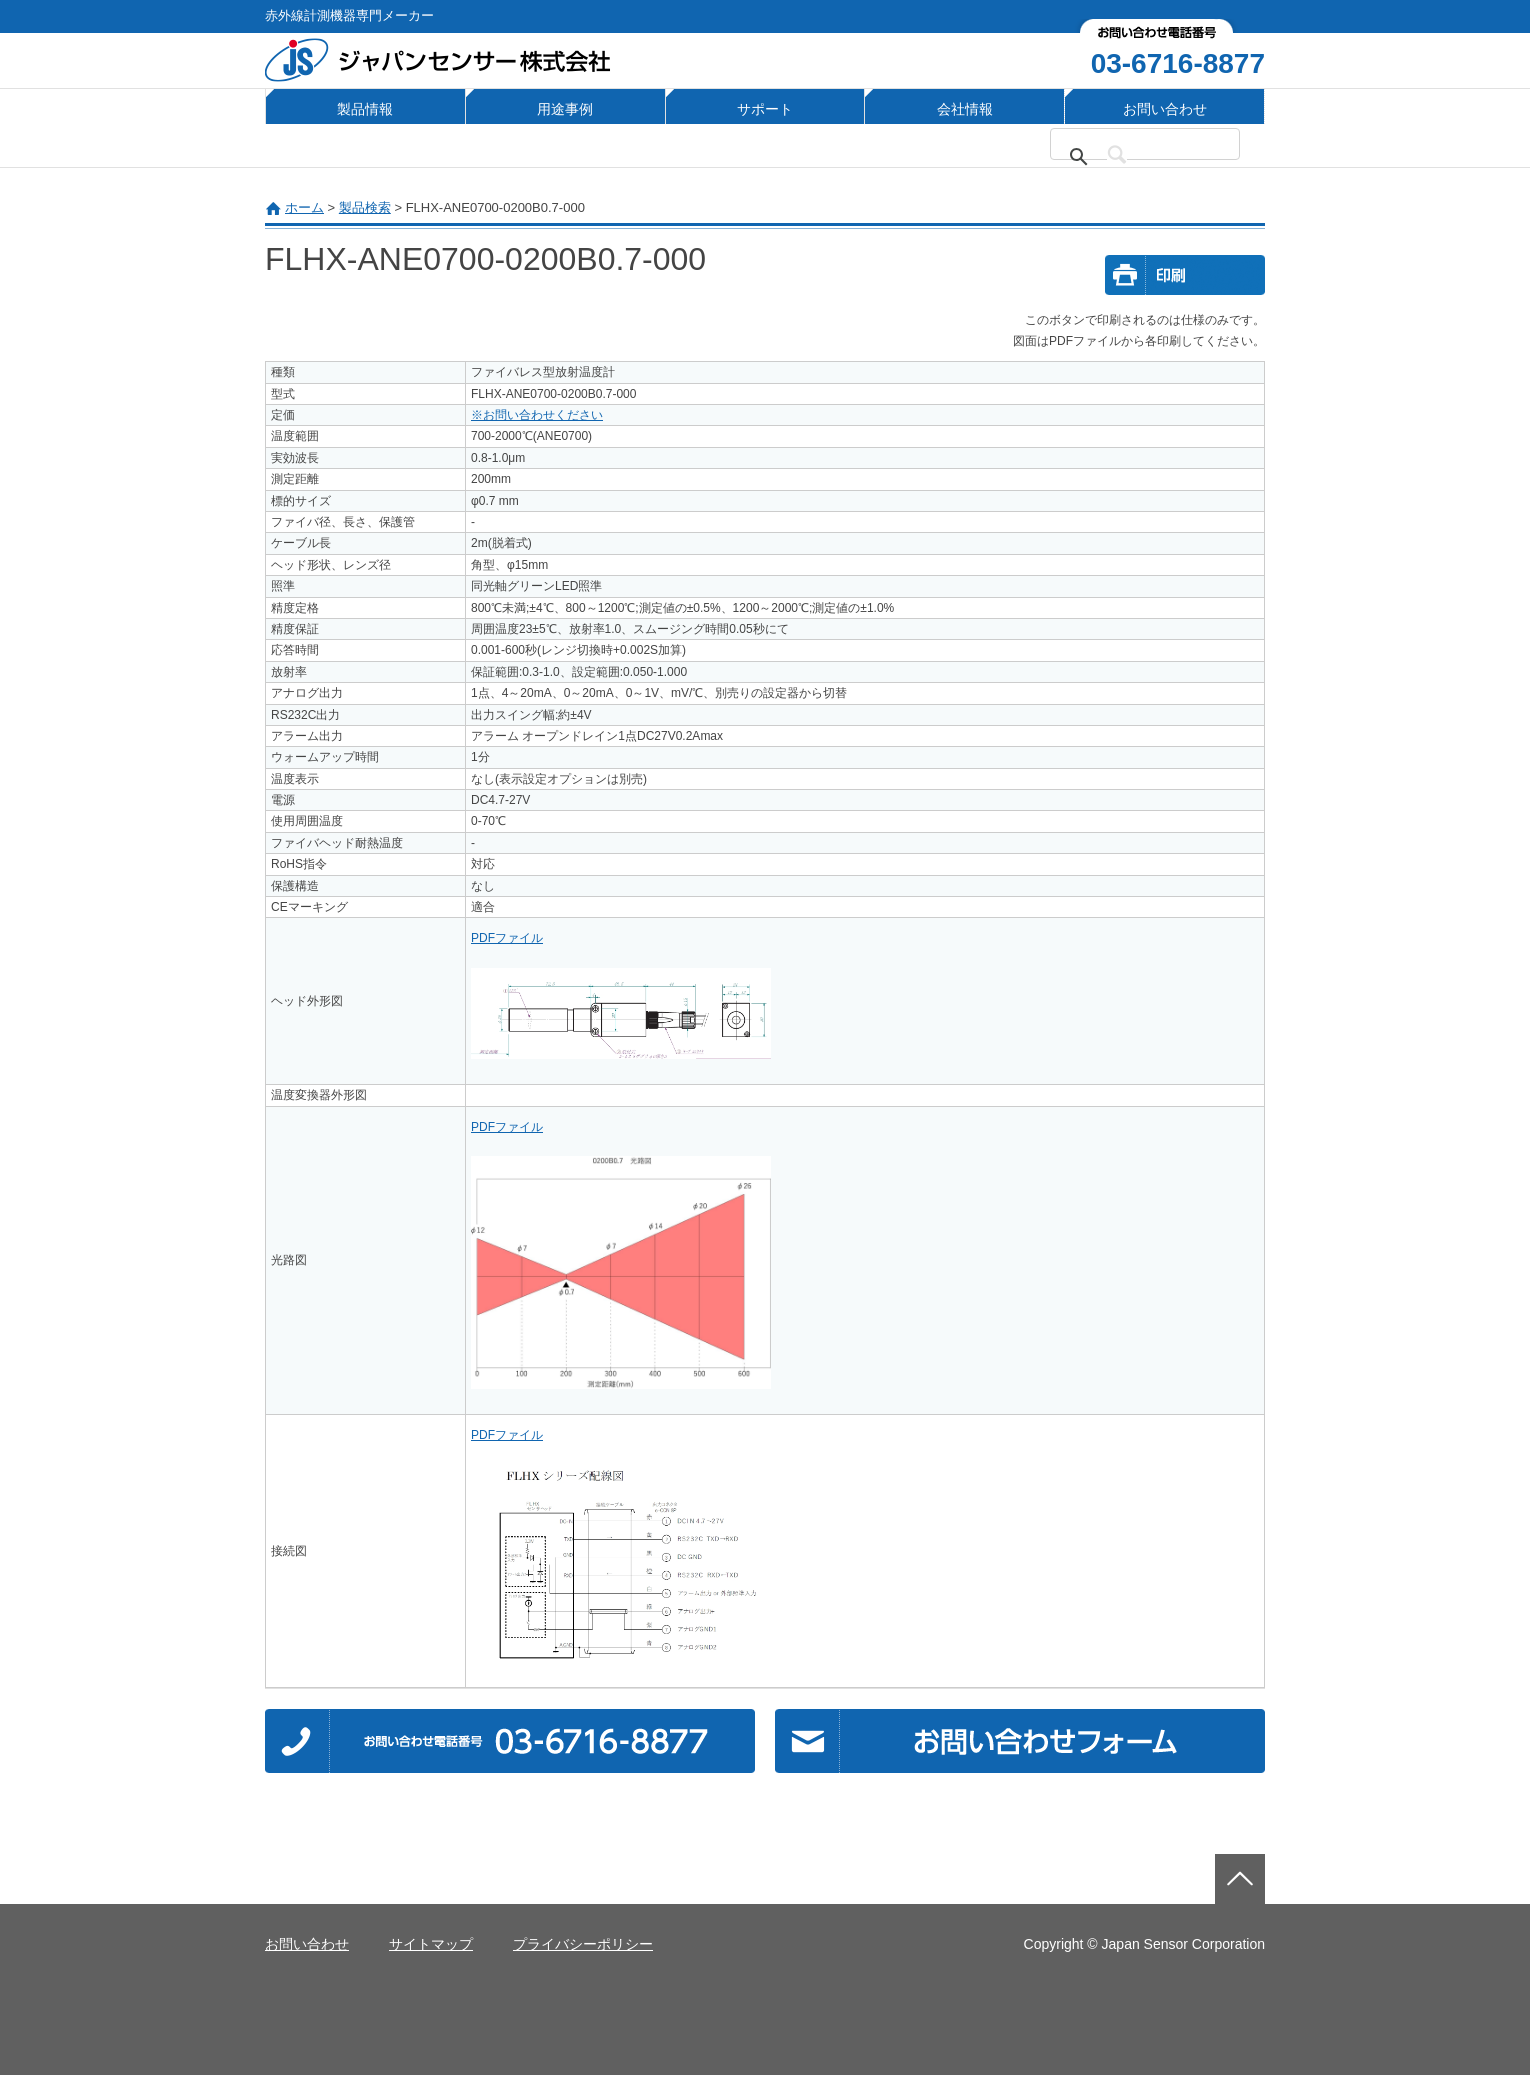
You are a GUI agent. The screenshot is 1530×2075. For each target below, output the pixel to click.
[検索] (1157, 157)
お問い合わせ (1165, 109)
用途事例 (565, 109)
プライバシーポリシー (583, 1944)
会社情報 (965, 109)
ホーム (304, 207)
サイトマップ (431, 1944)
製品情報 (365, 109)
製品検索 (365, 207)
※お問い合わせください (537, 415)
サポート (765, 109)
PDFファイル (507, 938)
